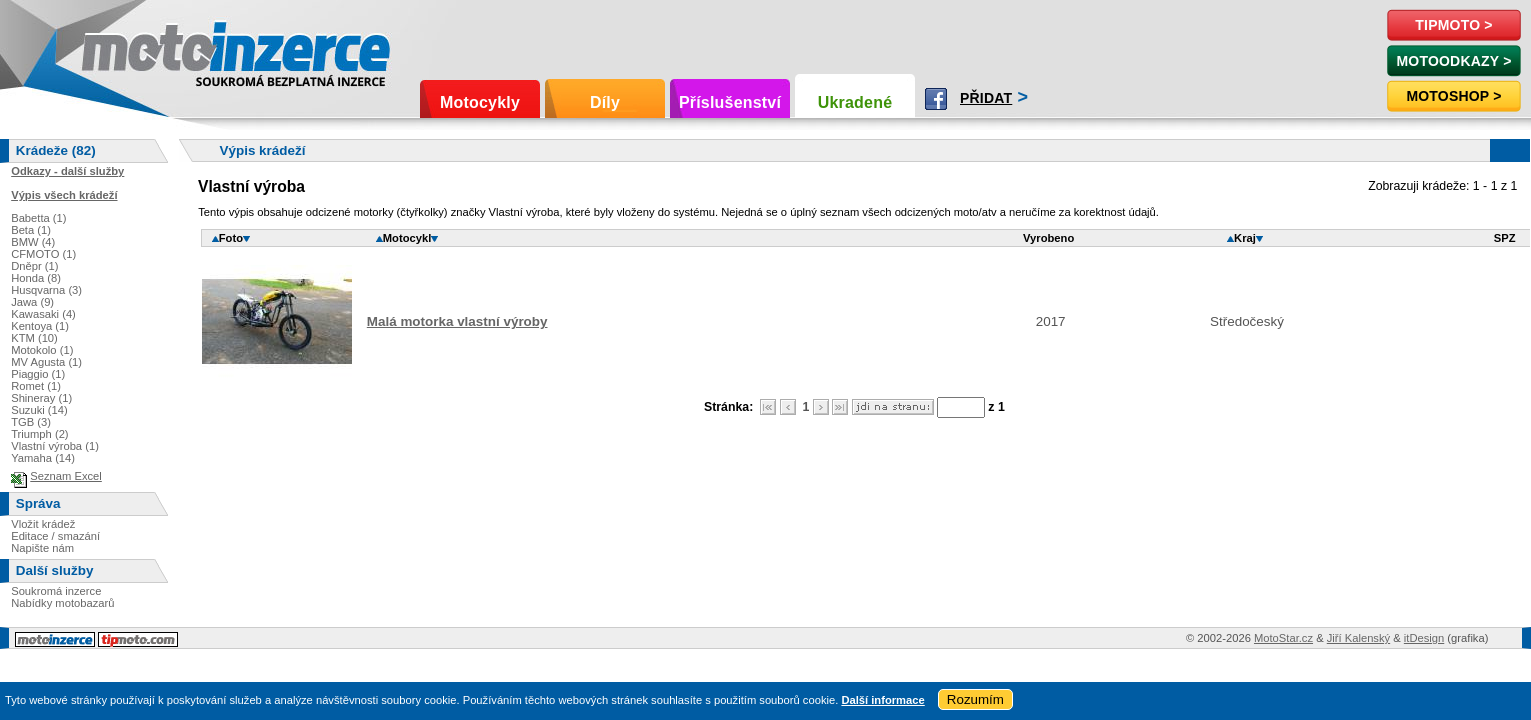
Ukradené (855, 102)
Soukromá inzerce (56, 591)
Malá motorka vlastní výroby (457, 321)
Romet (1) (36, 386)
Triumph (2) (39, 434)
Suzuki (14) (39, 410)
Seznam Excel (66, 476)
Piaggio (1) (38, 374)
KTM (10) (34, 338)
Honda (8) (36, 278)
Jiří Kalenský (1358, 638)
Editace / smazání (55, 536)
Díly (605, 102)
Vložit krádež (43, 524)
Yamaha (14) (43, 458)
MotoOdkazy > (1453, 61)
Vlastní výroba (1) (55, 446)
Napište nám (42, 548)
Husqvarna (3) (46, 290)
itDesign (1424, 638)
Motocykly (480, 102)
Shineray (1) (41, 398)
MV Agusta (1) (46, 362)
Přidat (986, 98)
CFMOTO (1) (43, 254)
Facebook (936, 99)
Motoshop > (1453, 96)
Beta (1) (31, 230)
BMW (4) (33, 242)
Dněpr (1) (34, 266)
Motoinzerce (124, 49)
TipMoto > (1453, 25)
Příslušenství (730, 102)
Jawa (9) (32, 302)
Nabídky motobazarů (62, 603)
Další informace (882, 700)
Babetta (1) (38, 218)
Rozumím (975, 699)
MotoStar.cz (1283, 638)
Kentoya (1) (40, 326)
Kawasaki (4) (43, 314)
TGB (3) (31, 422)
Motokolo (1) (42, 350)
